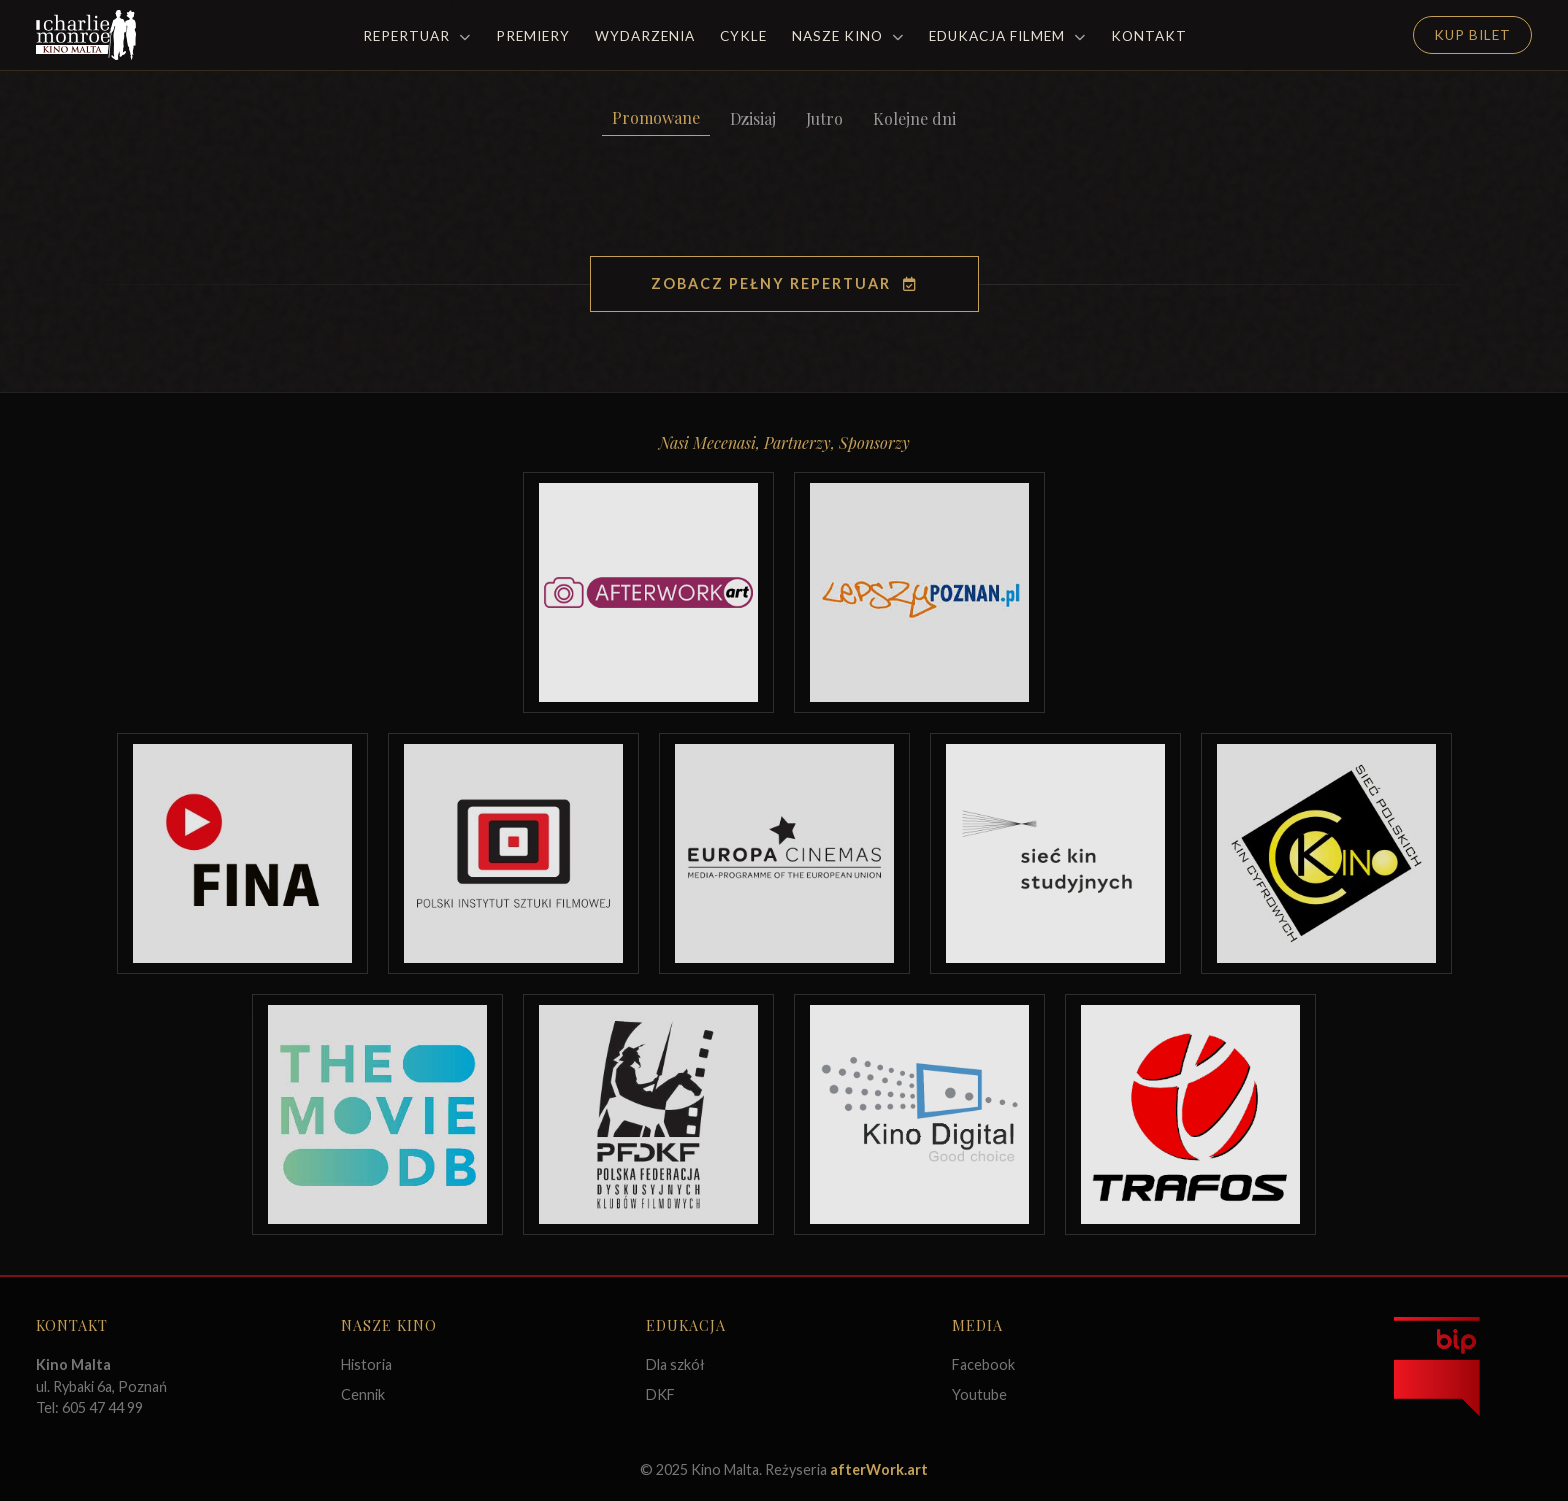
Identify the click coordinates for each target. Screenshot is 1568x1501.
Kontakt (1149, 36)
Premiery (533, 36)
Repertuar (417, 36)
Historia (366, 1364)
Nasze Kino (848, 36)
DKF (660, 1394)
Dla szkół (675, 1364)
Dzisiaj (753, 118)
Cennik (363, 1394)
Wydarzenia (645, 36)
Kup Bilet (1472, 35)
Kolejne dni (914, 118)
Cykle (743, 36)
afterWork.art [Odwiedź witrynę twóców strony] (879, 1469)
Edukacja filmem (1007, 36)
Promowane (656, 117)
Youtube (979, 1394)
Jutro (824, 118)
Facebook (983, 1364)
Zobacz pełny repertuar (784, 283)
